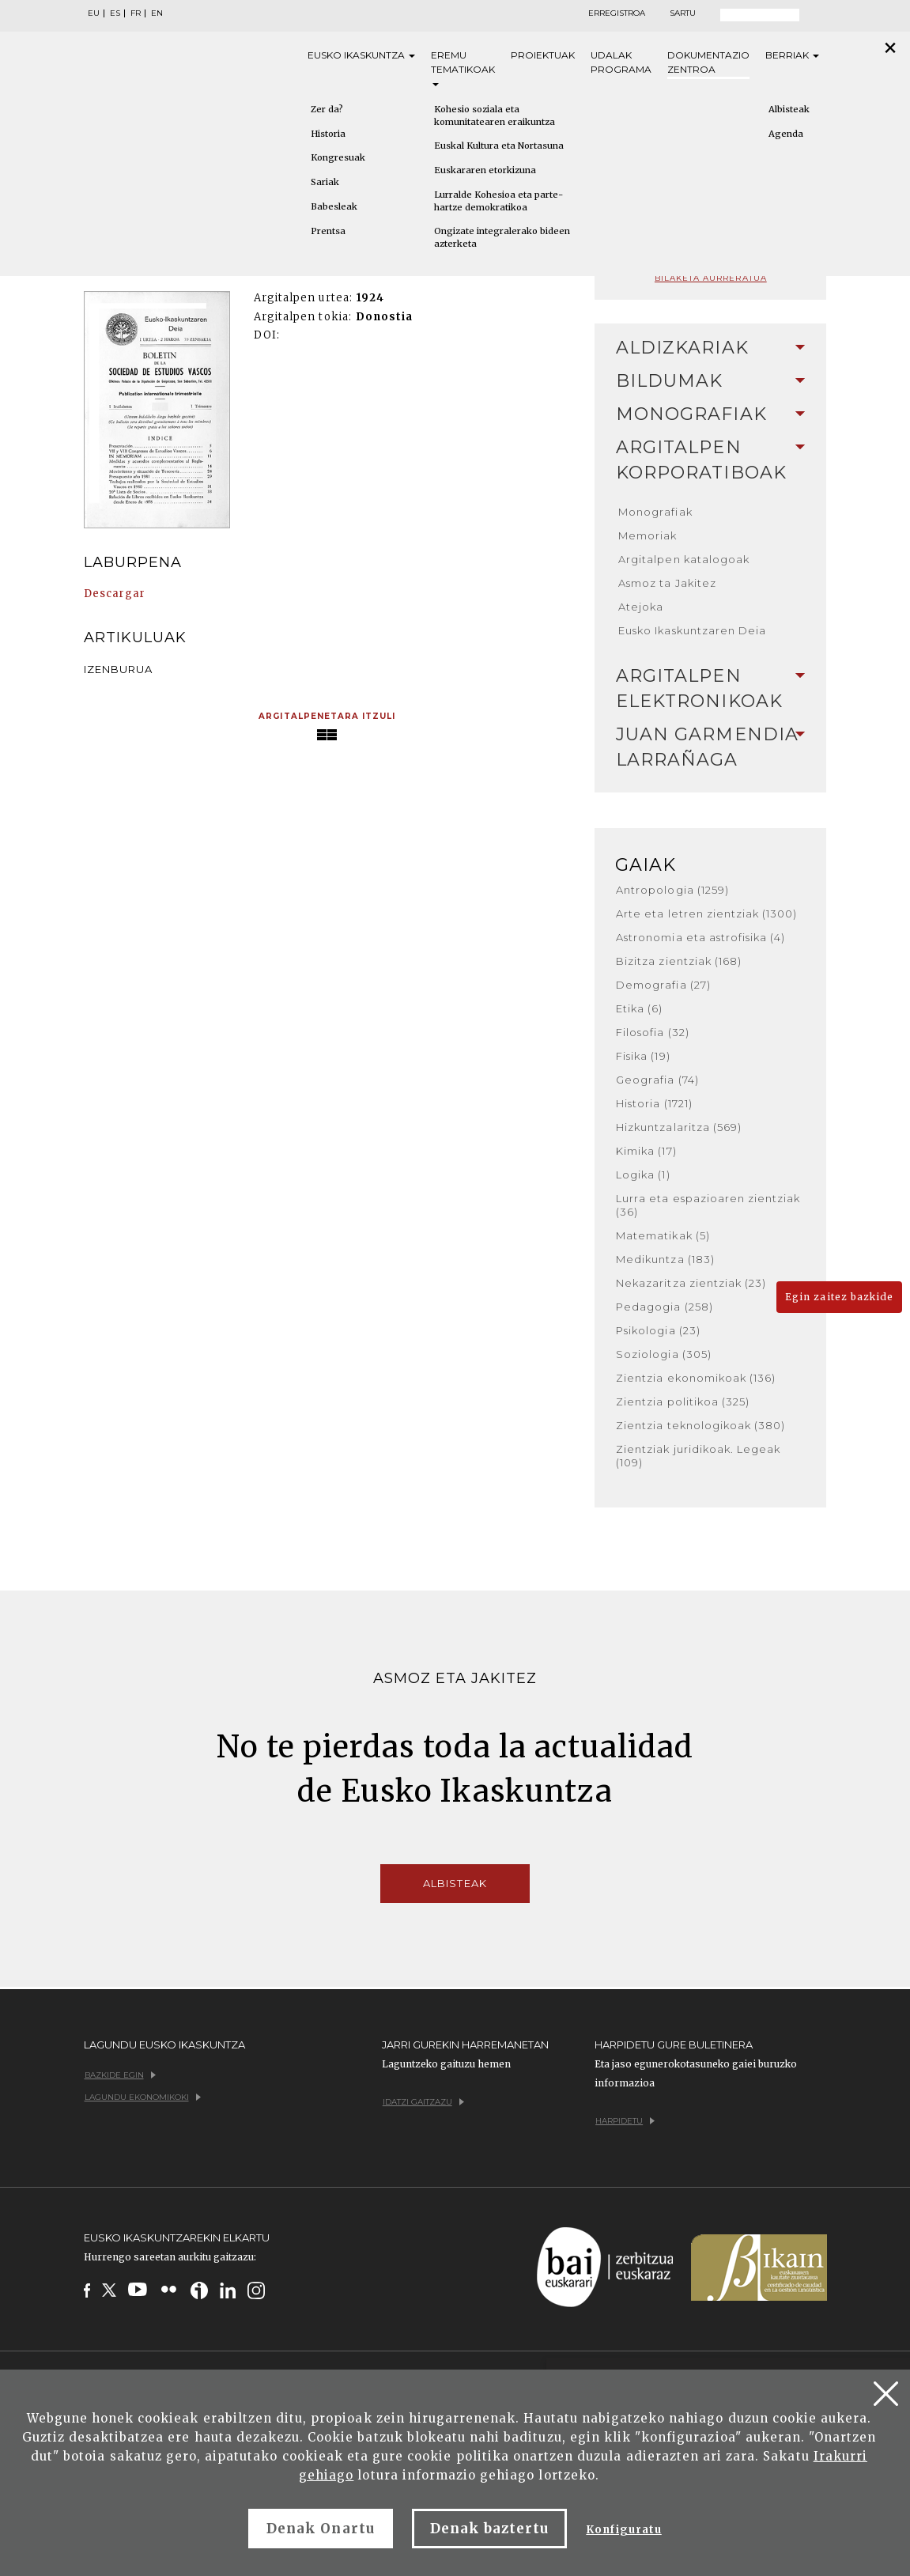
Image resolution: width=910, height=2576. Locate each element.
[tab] (710, 348)
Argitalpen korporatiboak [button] (710, 460)
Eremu (463, 67)
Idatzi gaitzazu (423, 2102)
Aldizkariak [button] (710, 347)
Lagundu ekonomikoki (143, 2097)
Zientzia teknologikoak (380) (700, 1425)
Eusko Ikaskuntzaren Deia (692, 630)
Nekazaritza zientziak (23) (691, 1283)
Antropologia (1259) (672, 889)
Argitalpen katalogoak (684, 559)
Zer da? (327, 109)
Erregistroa (616, 13)
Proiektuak (543, 55)
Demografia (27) (663, 984)
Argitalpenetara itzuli (327, 716)
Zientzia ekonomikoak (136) (696, 1377)
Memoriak (647, 535)
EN (157, 13)
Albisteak (789, 109)
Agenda (785, 133)
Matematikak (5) (663, 1235)
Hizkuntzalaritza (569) (679, 1127)
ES (115, 13)
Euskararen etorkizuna (485, 170)
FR (135, 13)
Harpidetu (625, 2121)
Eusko (361, 55)
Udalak (621, 63)
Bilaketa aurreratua (711, 278)
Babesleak (334, 206)
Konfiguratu (623, 2529)
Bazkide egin (120, 2075)
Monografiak (655, 511)
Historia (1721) (654, 1103)
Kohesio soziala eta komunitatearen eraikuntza (494, 115)
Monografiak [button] (710, 414)
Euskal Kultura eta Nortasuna (499, 145)
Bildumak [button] (710, 381)
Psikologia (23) (658, 1330)
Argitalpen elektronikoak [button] (710, 688)
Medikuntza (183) (665, 1259)
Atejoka (640, 606)
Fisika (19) (643, 1056)
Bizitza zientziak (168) (679, 961)
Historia (328, 133)
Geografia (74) (657, 1079)
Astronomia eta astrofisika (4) (700, 937)
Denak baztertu (489, 2528)
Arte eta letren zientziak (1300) (706, 913)
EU (94, 13)
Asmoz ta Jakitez (667, 583)
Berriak (792, 55)
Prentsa (328, 230)
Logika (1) (643, 1174)
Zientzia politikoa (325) (683, 1401)
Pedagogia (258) (664, 1306)
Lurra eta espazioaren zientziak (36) (708, 1205)
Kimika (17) (646, 1150)
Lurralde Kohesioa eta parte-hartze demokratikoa (498, 201)
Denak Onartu (320, 2528)
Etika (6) (639, 1008)
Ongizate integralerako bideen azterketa (502, 237)
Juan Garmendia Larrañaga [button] (710, 747)
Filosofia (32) (652, 1032)
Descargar (114, 593)
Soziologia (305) (664, 1354)
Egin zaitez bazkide (839, 1297)
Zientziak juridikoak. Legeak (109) (698, 1456)
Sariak (325, 181)
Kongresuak (338, 157)
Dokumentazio (708, 63)
